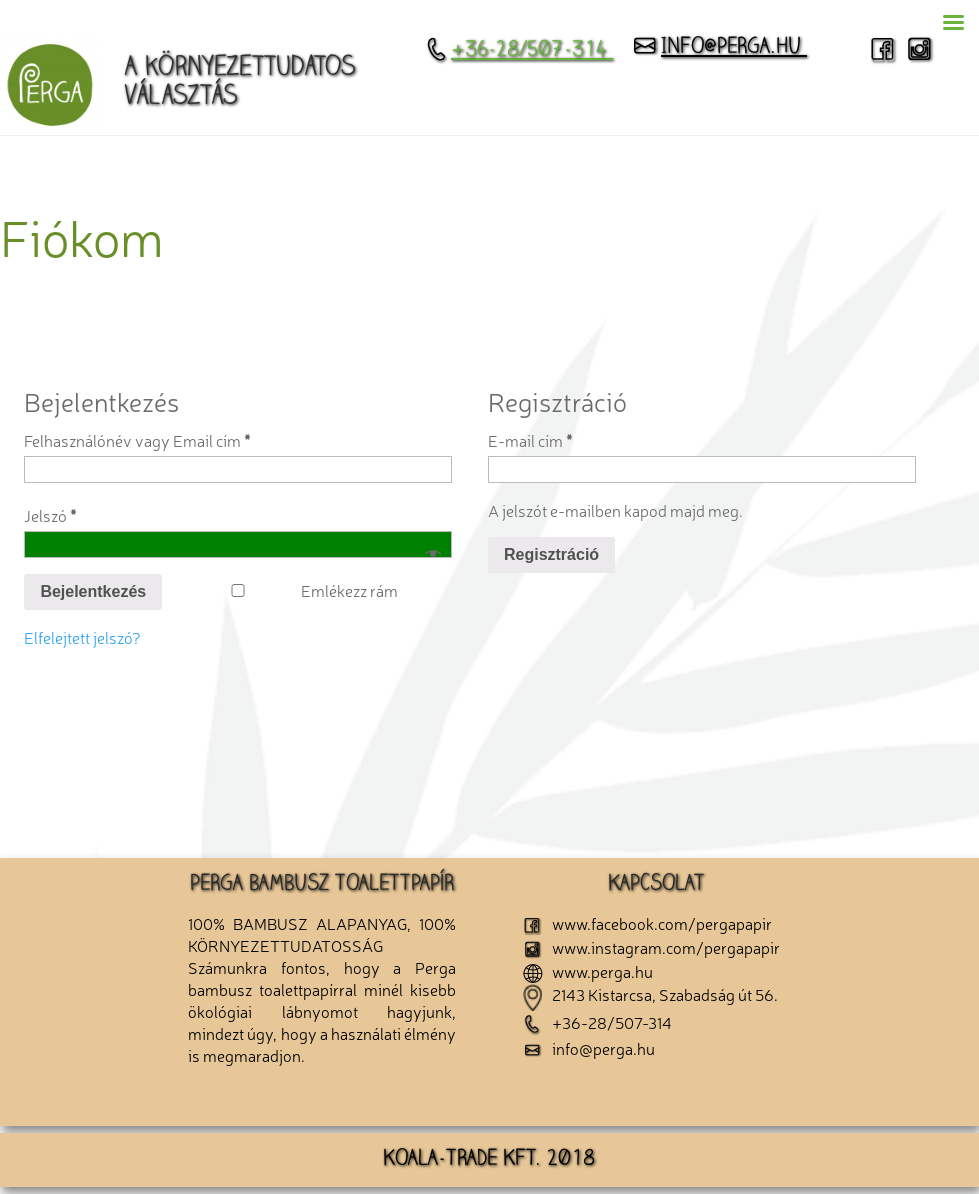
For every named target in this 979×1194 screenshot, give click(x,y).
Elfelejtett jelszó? (82, 637)
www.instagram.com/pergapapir (651, 947)
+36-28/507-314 (519, 51)
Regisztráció (551, 554)
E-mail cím (530, 440)
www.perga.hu (588, 971)
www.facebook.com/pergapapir (647, 923)
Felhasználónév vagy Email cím (137, 440)
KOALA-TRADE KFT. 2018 (489, 1160)
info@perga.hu (719, 48)
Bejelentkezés (93, 591)
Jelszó (50, 515)
